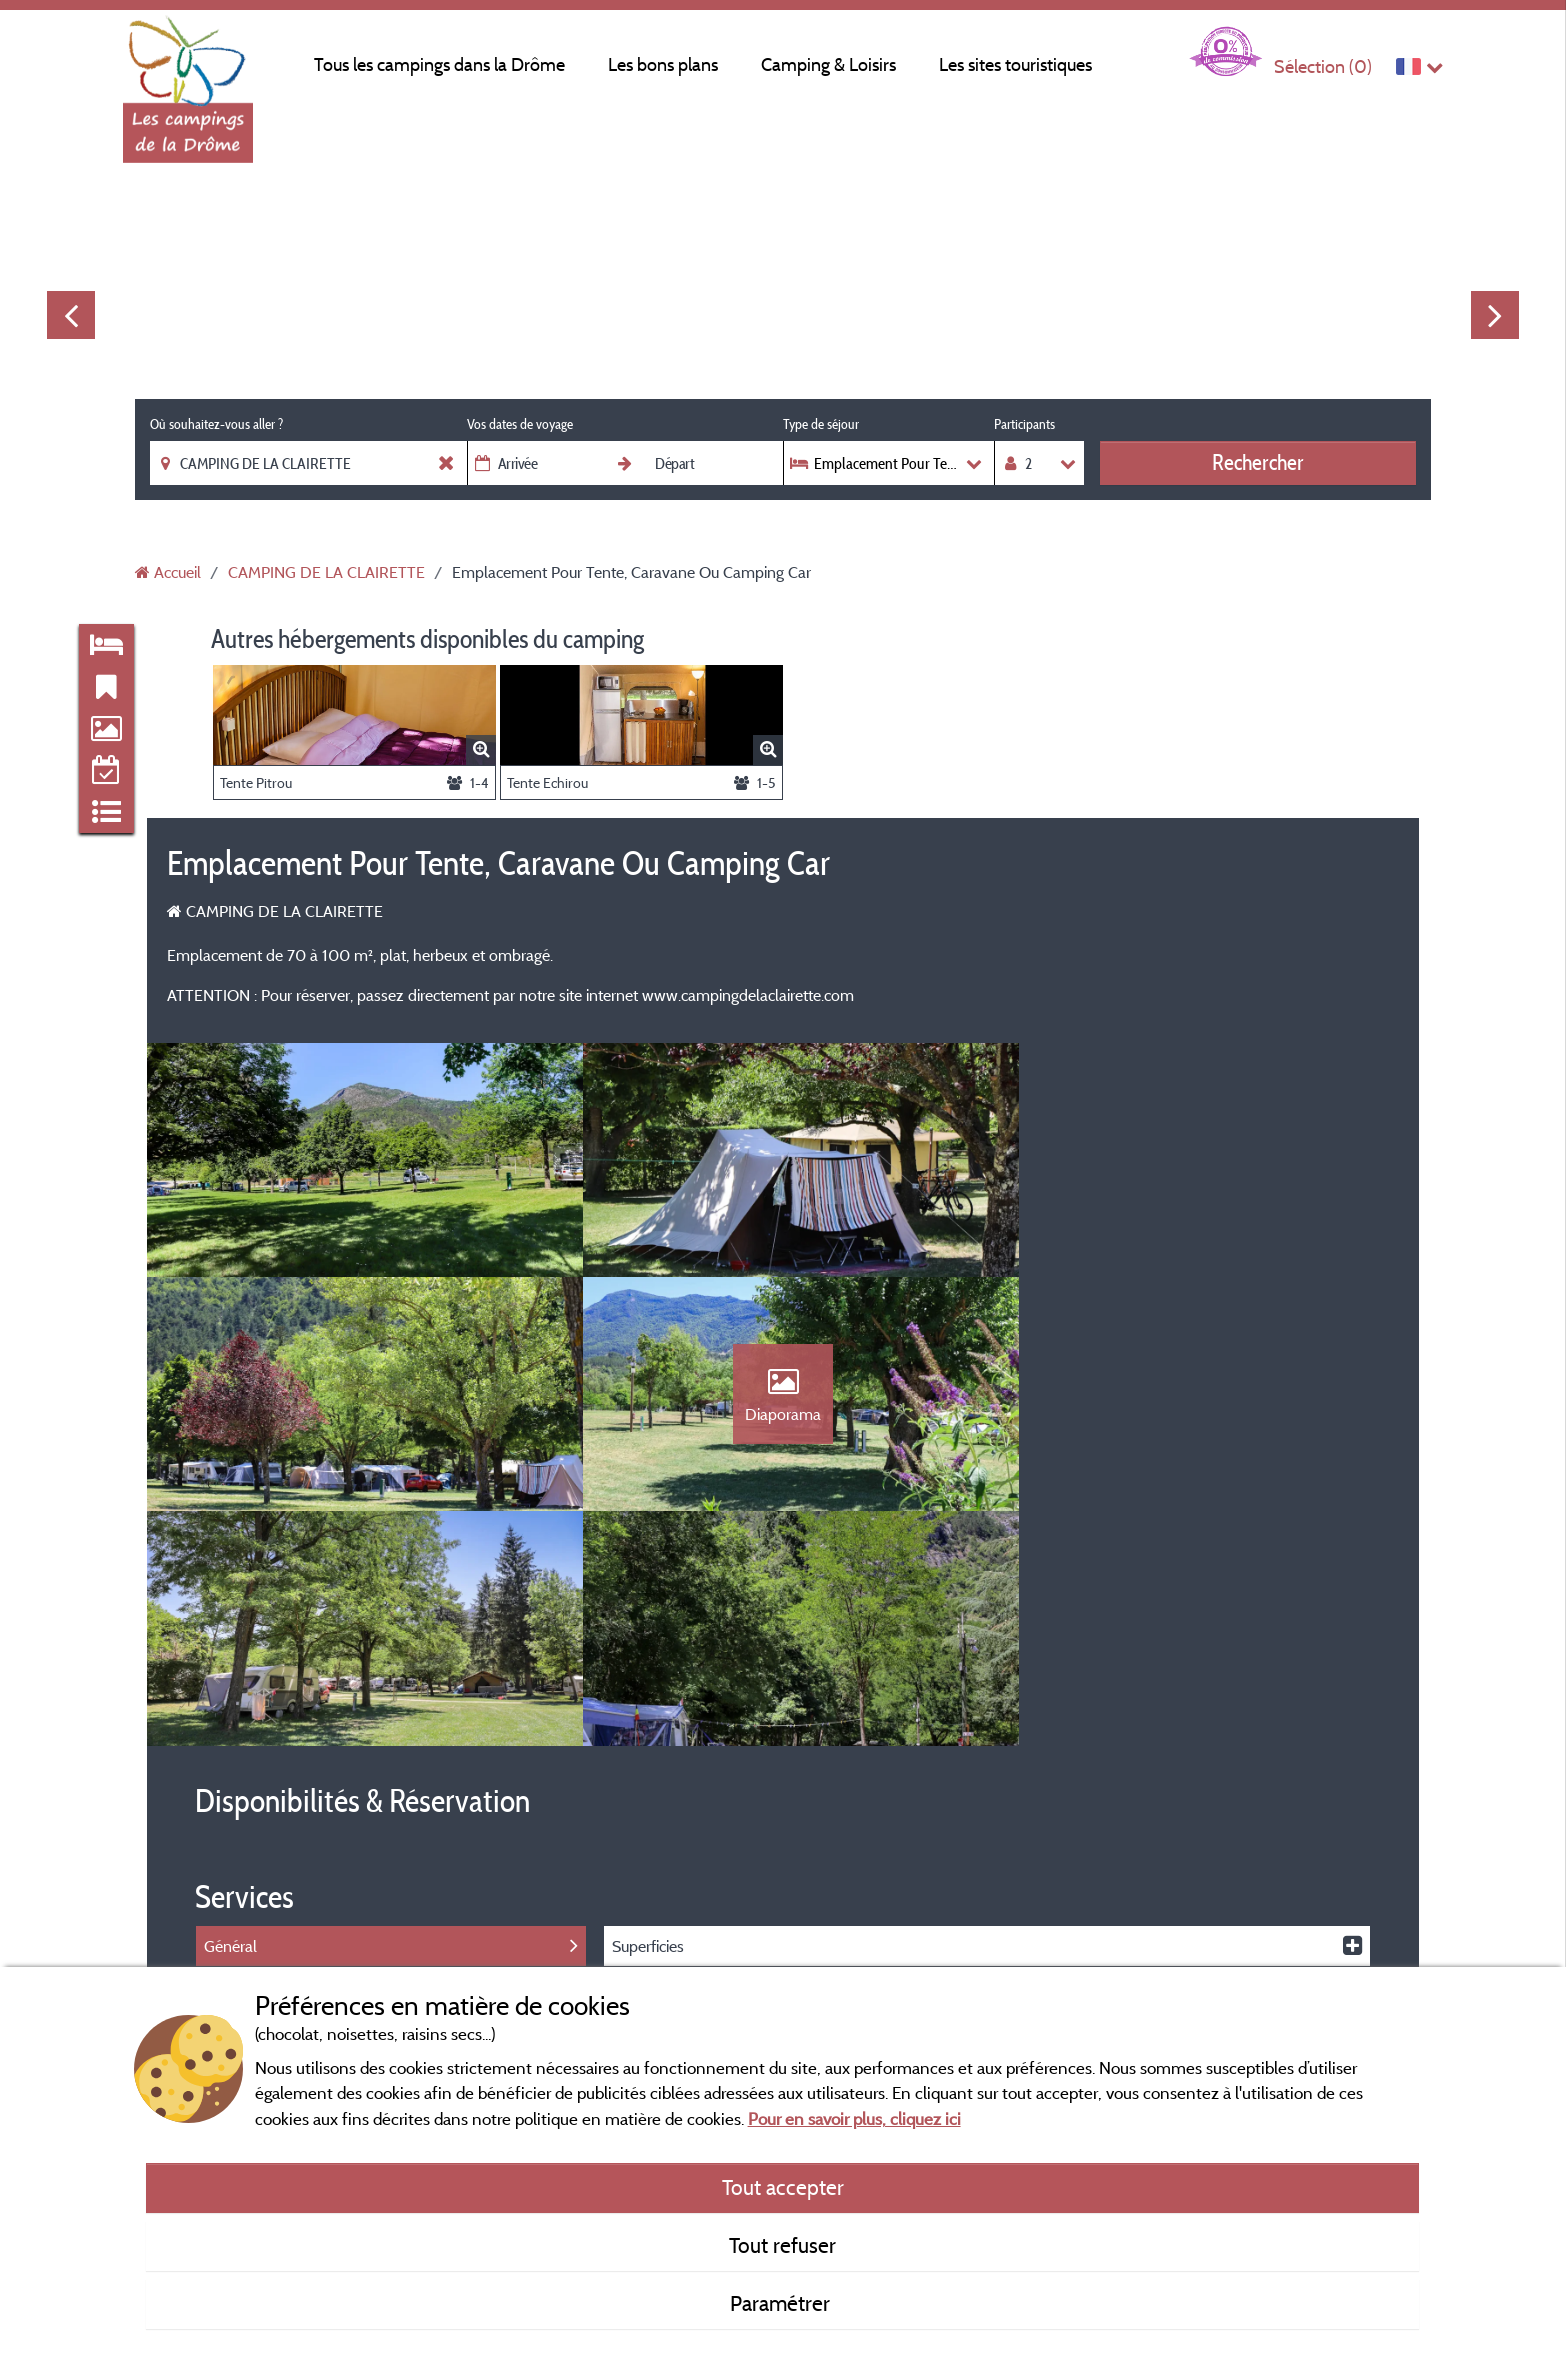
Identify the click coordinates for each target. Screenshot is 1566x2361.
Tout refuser (782, 2245)
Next (1495, 315)
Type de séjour (821, 424)
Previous (71, 315)
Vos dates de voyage (520, 424)
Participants (1024, 424)
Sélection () (1323, 66)
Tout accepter (783, 2187)
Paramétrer (782, 2303)
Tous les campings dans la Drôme (439, 64)
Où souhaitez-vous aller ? (216, 424)
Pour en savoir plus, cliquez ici (854, 2118)
